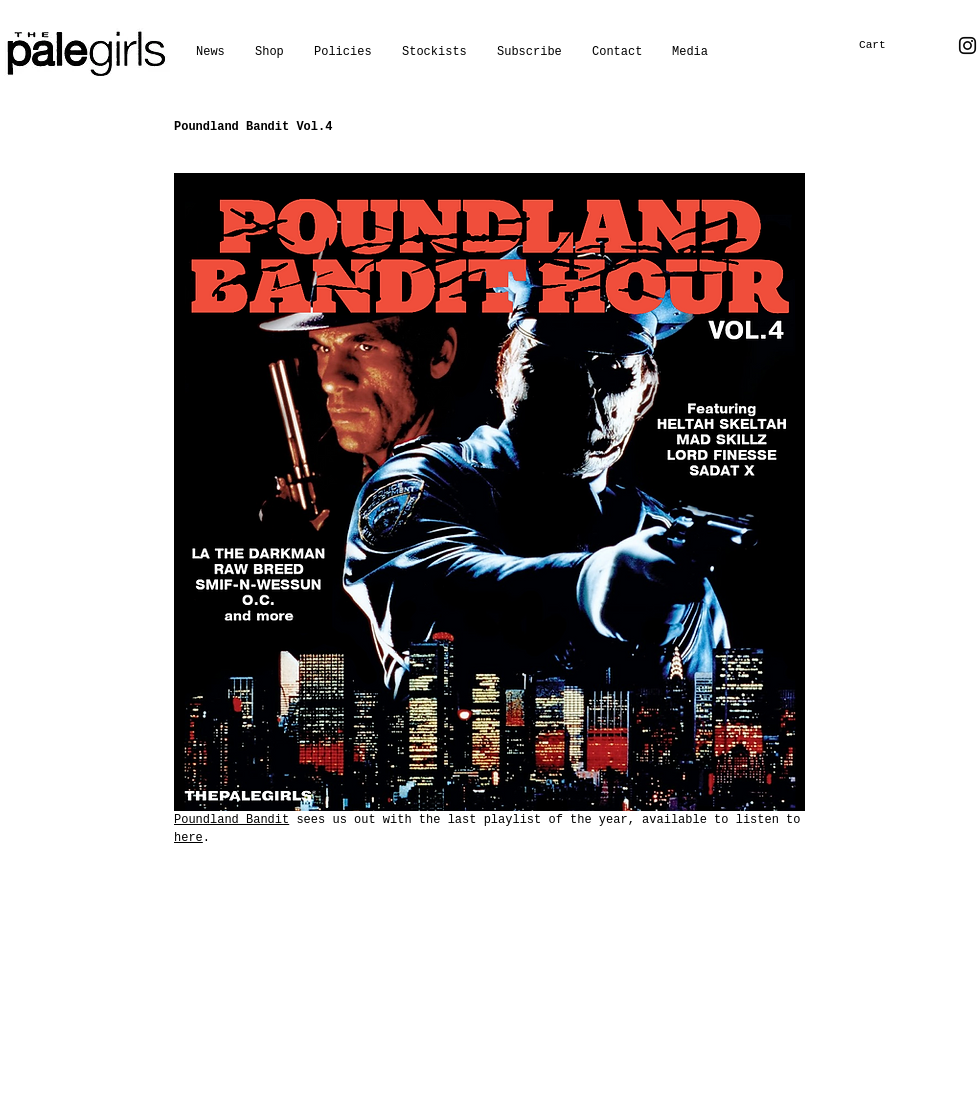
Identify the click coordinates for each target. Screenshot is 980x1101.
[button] (690, 52)
